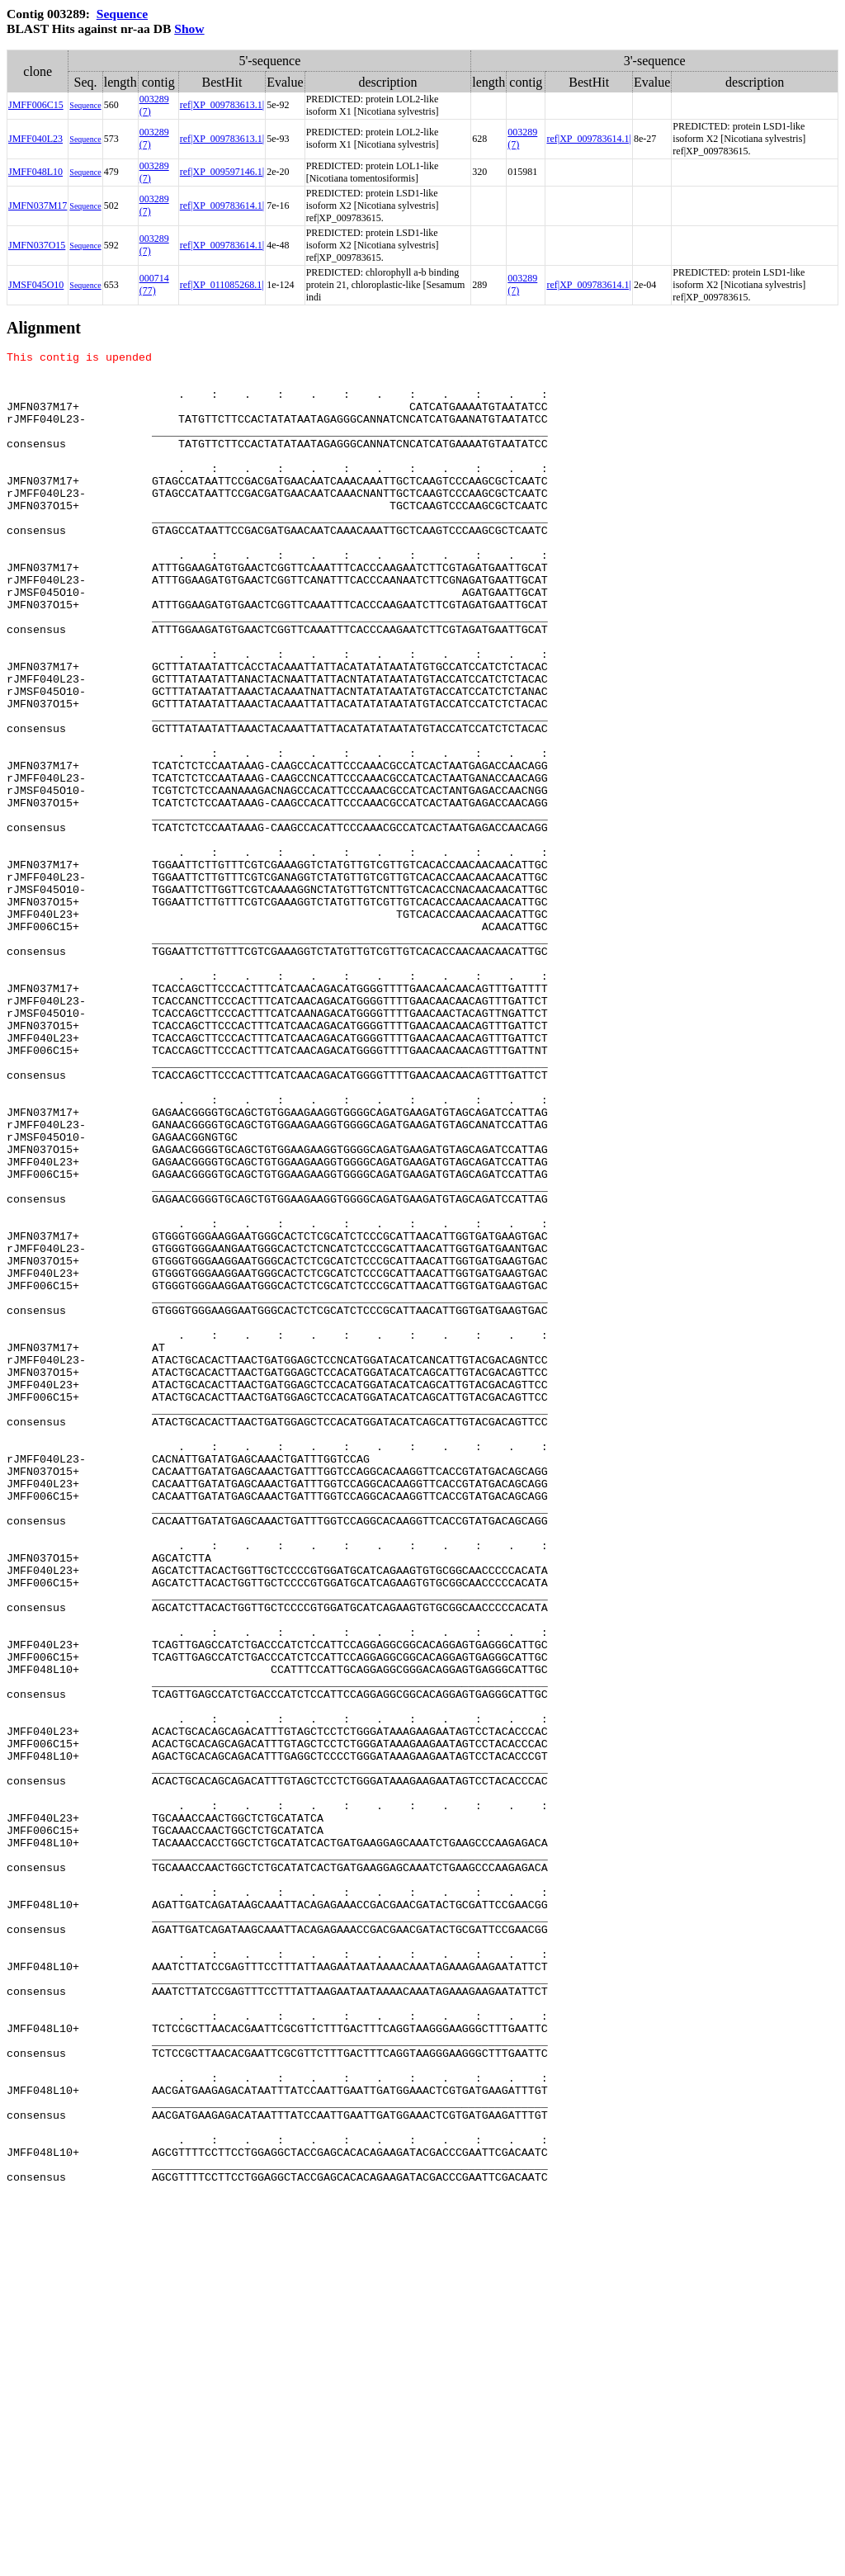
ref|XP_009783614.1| (588, 138)
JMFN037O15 (36, 245)
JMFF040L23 (35, 138)
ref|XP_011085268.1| (222, 285)
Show (189, 28)
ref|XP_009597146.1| (222, 171)
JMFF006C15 (36, 105)
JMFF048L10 (35, 171)
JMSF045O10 (36, 285)
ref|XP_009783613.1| (222, 105)
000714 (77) (154, 284)
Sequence (122, 14)
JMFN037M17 (37, 205)
